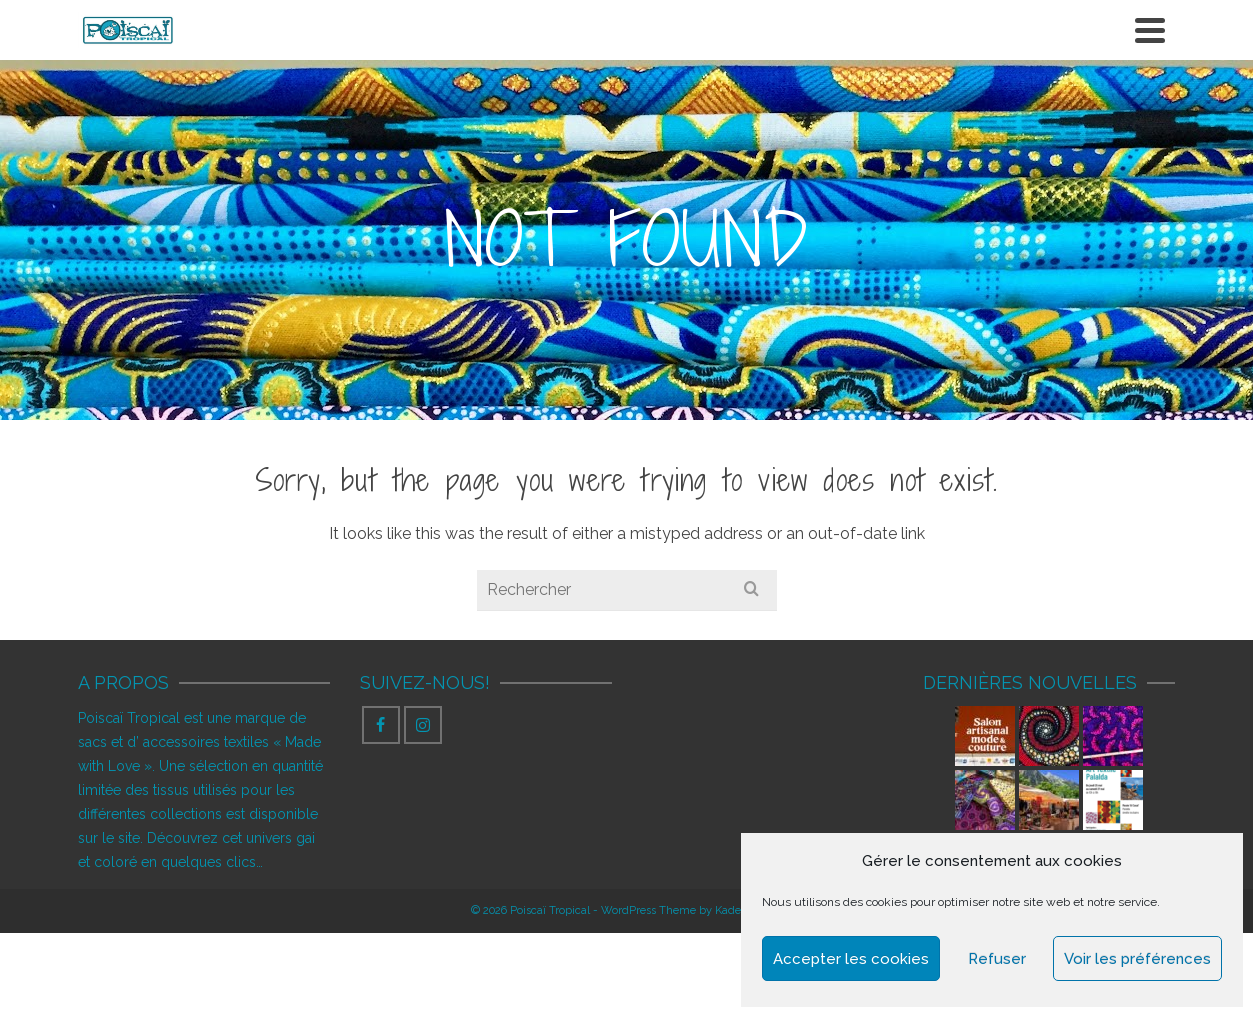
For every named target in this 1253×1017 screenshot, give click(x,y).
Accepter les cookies (851, 959)
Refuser (997, 959)
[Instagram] (423, 725)
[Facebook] (381, 725)
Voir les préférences (1137, 959)
